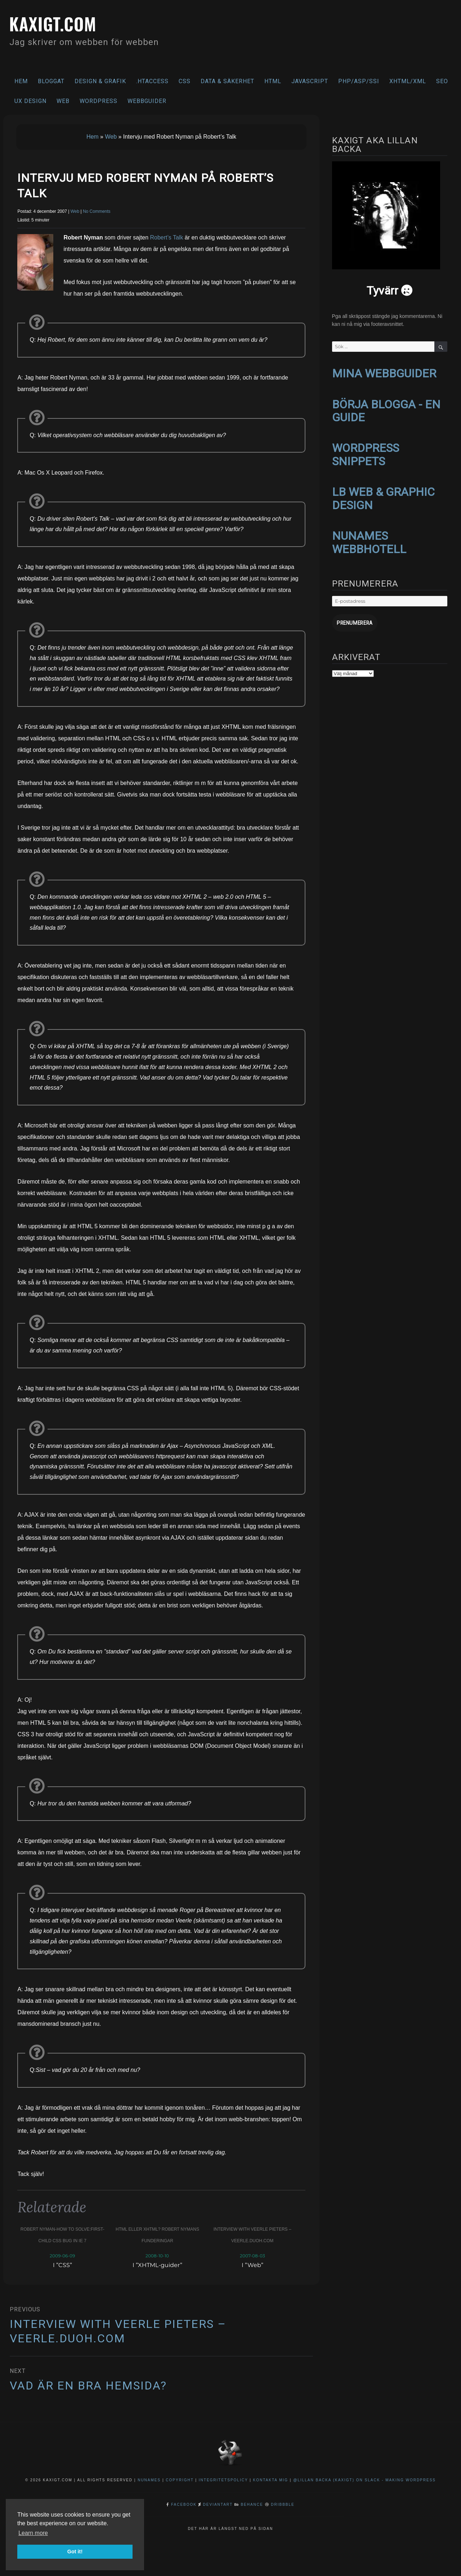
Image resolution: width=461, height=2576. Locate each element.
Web (63, 101)
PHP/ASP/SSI (358, 81)
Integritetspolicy (223, 2480)
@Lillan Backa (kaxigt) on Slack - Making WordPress (364, 2480)
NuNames (150, 2480)
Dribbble (282, 2505)
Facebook (184, 2505)
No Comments (97, 211)
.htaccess (152, 81)
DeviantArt (218, 2505)
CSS (185, 81)
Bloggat (51, 81)
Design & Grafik (100, 81)
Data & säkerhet (227, 81)
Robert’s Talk (166, 237)
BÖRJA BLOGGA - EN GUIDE (386, 409)
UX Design (30, 101)
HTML (272, 81)
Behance (252, 2505)
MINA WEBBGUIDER (384, 373)
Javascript (309, 81)
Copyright (179, 2480)
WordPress (98, 101)
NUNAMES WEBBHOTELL (369, 539)
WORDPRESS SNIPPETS (365, 453)
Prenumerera (353, 618)
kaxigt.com (56, 23)
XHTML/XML (407, 81)
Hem (21, 81)
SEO (442, 81)
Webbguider (146, 101)
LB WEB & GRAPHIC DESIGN (383, 496)
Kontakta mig (270, 2480)
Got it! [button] (74, 2551)
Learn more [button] (33, 2533)
